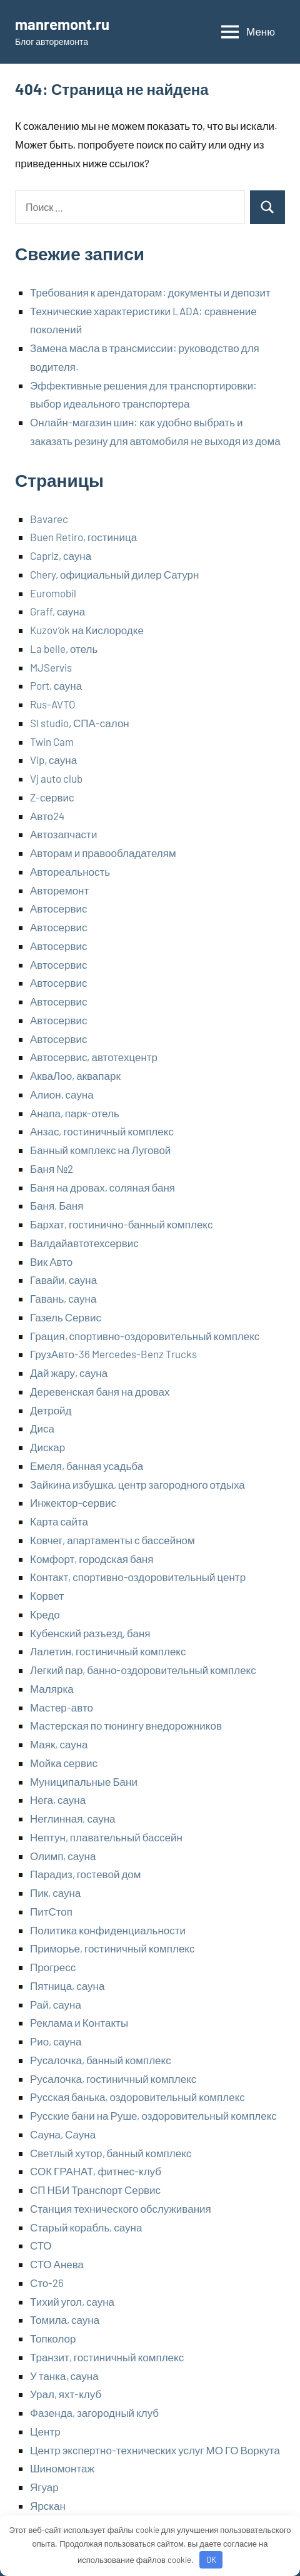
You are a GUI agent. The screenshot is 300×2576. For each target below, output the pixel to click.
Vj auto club (56, 778)
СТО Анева (57, 2264)
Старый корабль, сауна (86, 2227)
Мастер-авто (61, 1707)
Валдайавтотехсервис (84, 1243)
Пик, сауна (55, 1892)
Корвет (47, 1595)
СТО (41, 2245)
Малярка (52, 1688)
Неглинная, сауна (73, 1818)
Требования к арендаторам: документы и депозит (150, 292)
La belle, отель (64, 648)
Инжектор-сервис (73, 1502)
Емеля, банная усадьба (86, 1465)
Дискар (47, 1447)
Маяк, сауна (59, 1744)
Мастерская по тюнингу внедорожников (126, 1725)
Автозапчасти (63, 834)
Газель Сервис (65, 1317)
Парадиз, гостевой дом (85, 1874)
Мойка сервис (64, 1762)
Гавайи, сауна (63, 1279)
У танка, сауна (64, 2375)
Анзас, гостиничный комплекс (102, 1131)
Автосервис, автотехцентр (94, 1056)
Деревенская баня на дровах (99, 1391)
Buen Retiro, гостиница (83, 537)
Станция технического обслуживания (120, 2208)
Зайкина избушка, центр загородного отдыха (137, 1484)
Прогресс (53, 1967)
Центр (45, 2431)
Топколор (53, 2338)
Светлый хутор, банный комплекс (110, 2153)
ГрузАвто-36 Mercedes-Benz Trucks (113, 1354)
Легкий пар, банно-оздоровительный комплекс (143, 1669)
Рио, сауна (55, 2041)
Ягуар (44, 2487)
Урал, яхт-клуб (65, 2393)
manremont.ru (62, 24)
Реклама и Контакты (79, 2022)
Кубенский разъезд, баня (90, 1633)
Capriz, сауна (60, 555)
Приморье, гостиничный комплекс (112, 1948)
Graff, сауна (57, 611)
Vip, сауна (53, 759)
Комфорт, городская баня (91, 1558)
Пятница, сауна (67, 1985)
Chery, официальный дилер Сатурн (114, 574)
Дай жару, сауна (69, 1372)
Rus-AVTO (53, 704)
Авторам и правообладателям (103, 852)
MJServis (51, 667)
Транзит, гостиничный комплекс (107, 2357)
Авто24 (47, 816)
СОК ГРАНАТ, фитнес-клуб (95, 2171)
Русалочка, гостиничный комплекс (113, 2078)
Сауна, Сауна (63, 2134)
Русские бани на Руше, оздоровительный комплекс (153, 2115)
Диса (42, 1428)
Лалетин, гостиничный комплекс (108, 1651)
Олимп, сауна (63, 1855)
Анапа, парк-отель (74, 1113)
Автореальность (70, 871)
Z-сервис (52, 797)
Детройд (51, 1410)
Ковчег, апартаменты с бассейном (112, 1540)
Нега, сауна (58, 1799)
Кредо (45, 1614)
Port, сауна (56, 685)
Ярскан (48, 2505)
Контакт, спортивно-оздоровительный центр (138, 1576)
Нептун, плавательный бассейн (106, 1837)
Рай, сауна (55, 2004)
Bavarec (49, 518)
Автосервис (58, 908)
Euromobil (53, 593)
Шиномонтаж (62, 2468)
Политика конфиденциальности (108, 1930)
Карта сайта (59, 1521)
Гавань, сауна (63, 1298)
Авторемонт (59, 890)
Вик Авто (51, 1261)
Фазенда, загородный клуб (94, 2412)
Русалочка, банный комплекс (100, 2060)
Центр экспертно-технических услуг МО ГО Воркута (155, 2450)
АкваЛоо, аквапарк (75, 1075)
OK (211, 2560)
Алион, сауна (62, 1094)
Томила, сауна (64, 2319)
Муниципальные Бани (84, 1781)
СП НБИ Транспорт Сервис (95, 2189)
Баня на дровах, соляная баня (102, 1187)
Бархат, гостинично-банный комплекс (121, 1224)
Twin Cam (52, 741)
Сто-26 (47, 2282)
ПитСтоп (51, 1911)
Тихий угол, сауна (72, 2301)
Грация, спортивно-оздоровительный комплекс (144, 1336)
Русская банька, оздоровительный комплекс (137, 2096)
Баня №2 (51, 1168)
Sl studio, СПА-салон (79, 723)
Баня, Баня (56, 1205)
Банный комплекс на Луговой (100, 1150)
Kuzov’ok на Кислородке (87, 630)
